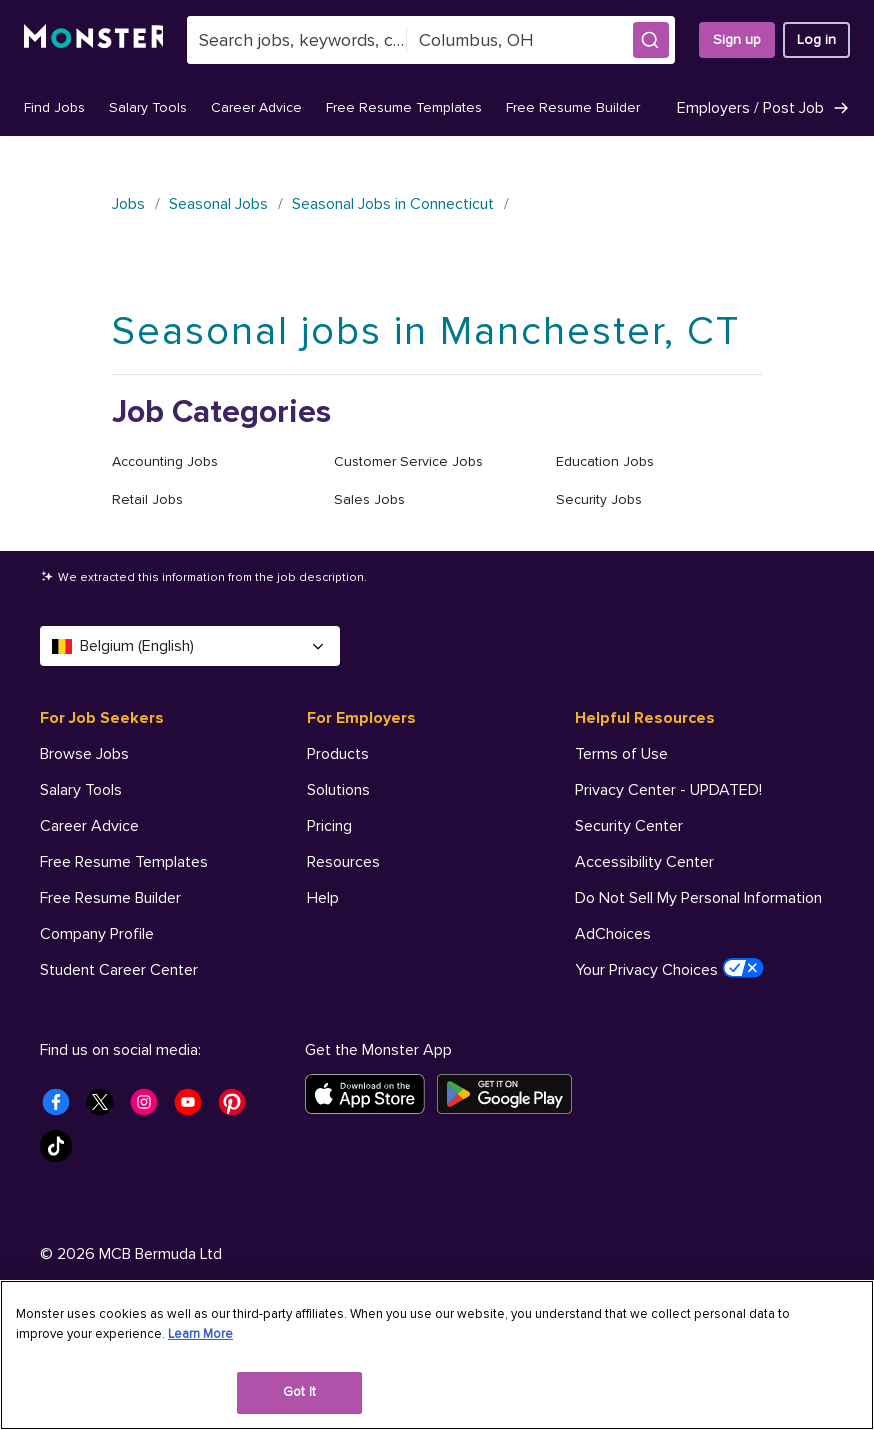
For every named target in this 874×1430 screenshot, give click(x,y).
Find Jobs (54, 107)
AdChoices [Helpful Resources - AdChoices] (613, 934)
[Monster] (93, 40)
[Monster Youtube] (194, 1196)
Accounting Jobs (165, 461)
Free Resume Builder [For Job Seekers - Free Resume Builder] (110, 898)
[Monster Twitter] (106, 1196)
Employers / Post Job (763, 108)
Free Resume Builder (573, 107)
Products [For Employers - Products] (338, 754)
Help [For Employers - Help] (323, 898)
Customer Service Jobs (408, 461)
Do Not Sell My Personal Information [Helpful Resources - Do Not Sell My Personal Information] (698, 898)
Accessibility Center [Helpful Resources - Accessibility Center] (644, 862)
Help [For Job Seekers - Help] (56, 1006)
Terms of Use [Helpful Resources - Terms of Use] (621, 754)
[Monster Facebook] (62, 1196)
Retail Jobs (147, 499)
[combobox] (297, 40)
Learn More (200, 1334)
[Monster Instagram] (150, 1196)
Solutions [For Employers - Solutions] (338, 790)
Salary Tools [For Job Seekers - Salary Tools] (81, 790)
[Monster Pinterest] (238, 1196)
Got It (299, 1392)
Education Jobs (605, 461)
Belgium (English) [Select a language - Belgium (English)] (190, 646)
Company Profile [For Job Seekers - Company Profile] (97, 934)
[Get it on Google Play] (510, 1182)
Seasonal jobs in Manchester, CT (426, 331)
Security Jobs (599, 499)
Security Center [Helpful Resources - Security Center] (629, 826)
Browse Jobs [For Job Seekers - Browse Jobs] (84, 754)
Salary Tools (148, 107)
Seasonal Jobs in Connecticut (393, 204)
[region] (437, 1355)
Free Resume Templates (404, 107)
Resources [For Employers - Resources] (343, 862)
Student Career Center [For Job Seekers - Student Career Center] (119, 970)
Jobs (128, 204)
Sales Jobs (369, 499)
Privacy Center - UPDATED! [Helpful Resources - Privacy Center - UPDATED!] (668, 790)
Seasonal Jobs (218, 204)
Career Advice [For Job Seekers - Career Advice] (89, 826)
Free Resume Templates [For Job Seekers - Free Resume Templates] (124, 862)
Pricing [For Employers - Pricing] (329, 826)
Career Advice (256, 107)
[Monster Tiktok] (62, 1240)
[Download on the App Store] (371, 1182)
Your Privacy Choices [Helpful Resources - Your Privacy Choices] (669, 969)
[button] (651, 40)
